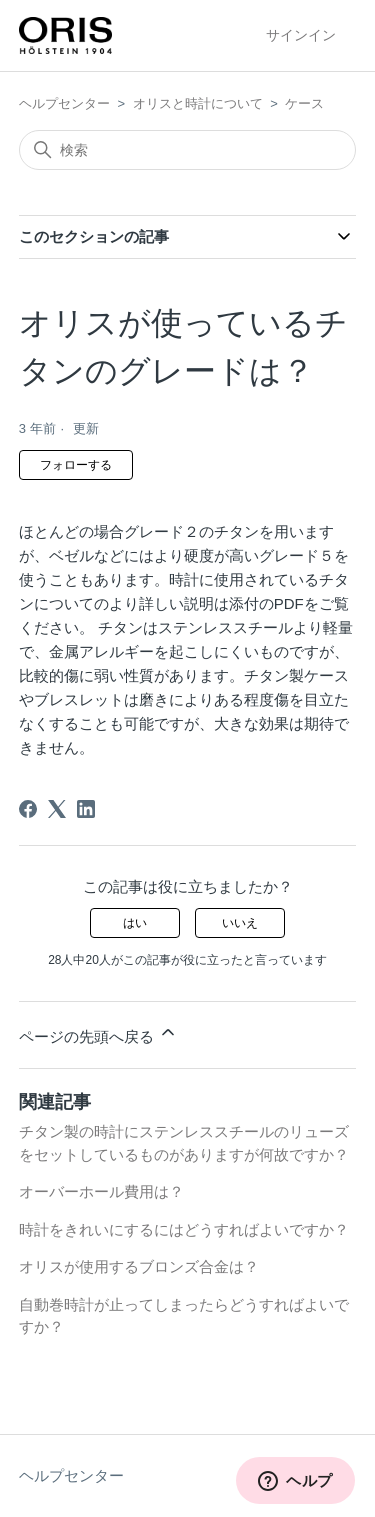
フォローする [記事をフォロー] (76, 465)
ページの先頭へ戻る (98, 1033)
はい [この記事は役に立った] (135, 923)
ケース (304, 103)
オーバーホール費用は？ (101, 1191)
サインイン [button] (301, 35)
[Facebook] (28, 809)
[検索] (188, 150)
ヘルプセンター (64, 103)
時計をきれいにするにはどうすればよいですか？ (184, 1229)
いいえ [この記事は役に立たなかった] (240, 923)
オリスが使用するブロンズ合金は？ (139, 1266)
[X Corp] (57, 809)
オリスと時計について (198, 103)
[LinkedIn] (86, 809)
